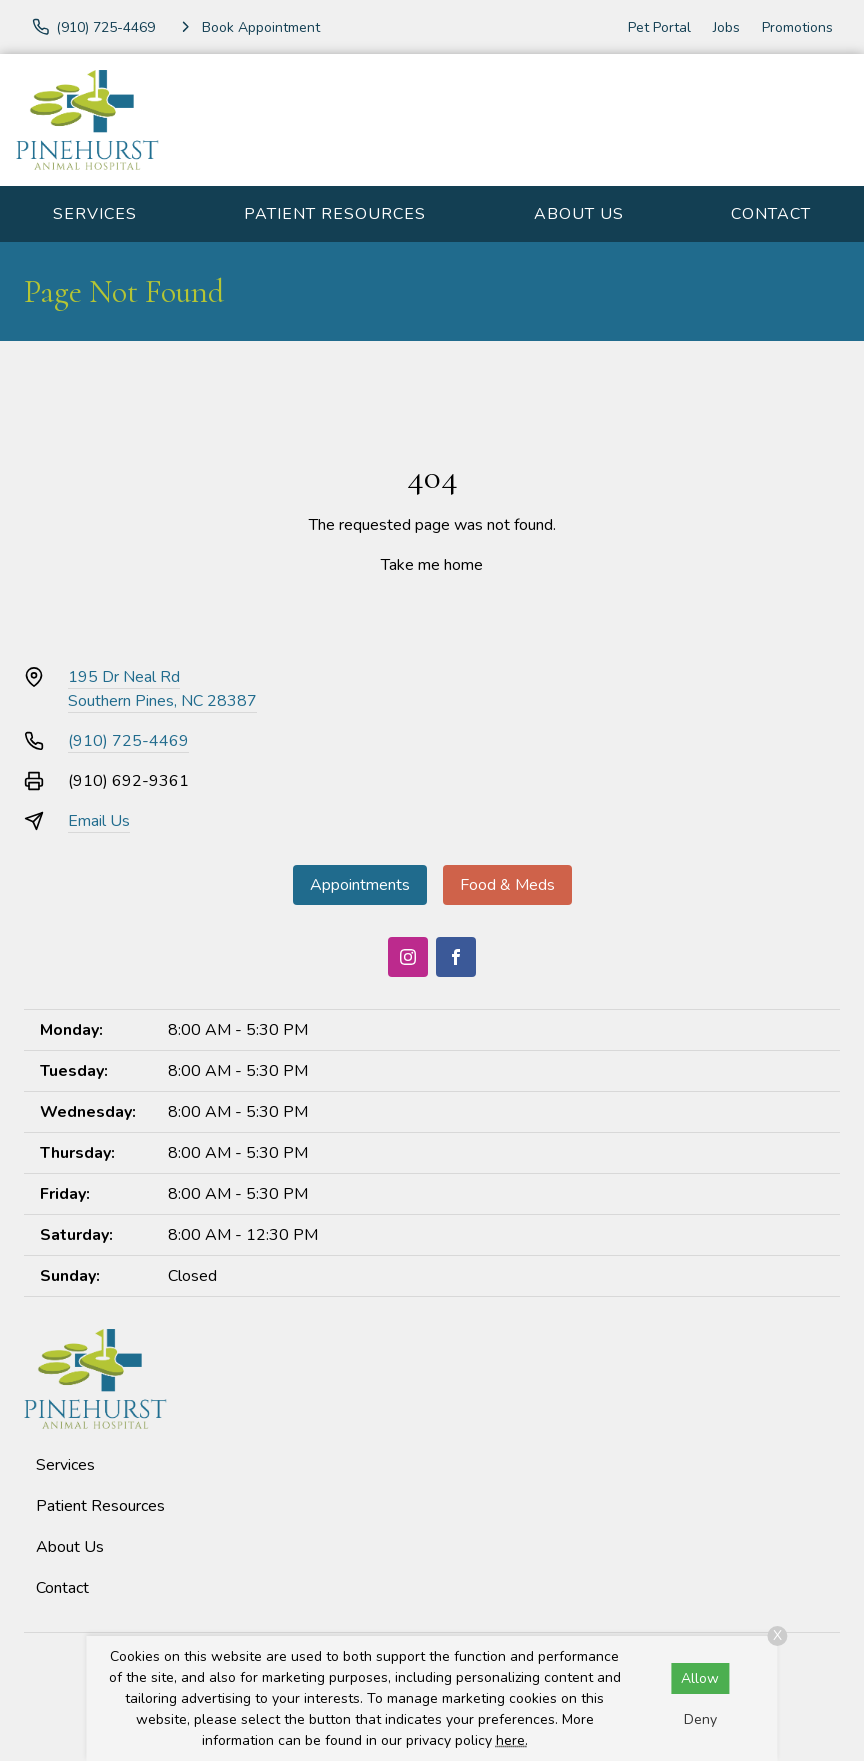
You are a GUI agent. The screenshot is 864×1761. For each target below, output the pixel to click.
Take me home (432, 565)
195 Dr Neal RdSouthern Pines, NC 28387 (162, 689)
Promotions (797, 27)
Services (95, 214)
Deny (700, 1719)
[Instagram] (408, 957)
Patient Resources (335, 214)
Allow (700, 1678)
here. (512, 1740)
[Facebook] (456, 957)
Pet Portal (659, 27)
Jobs (726, 27)
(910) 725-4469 (128, 741)
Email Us (99, 821)
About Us (579, 214)
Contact (771, 214)
